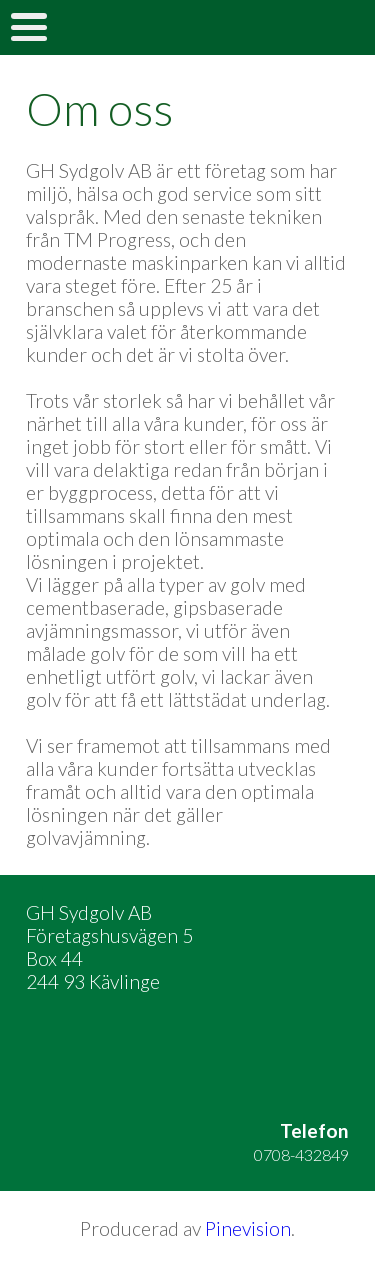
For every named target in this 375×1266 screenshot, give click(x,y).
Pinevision (248, 1228)
